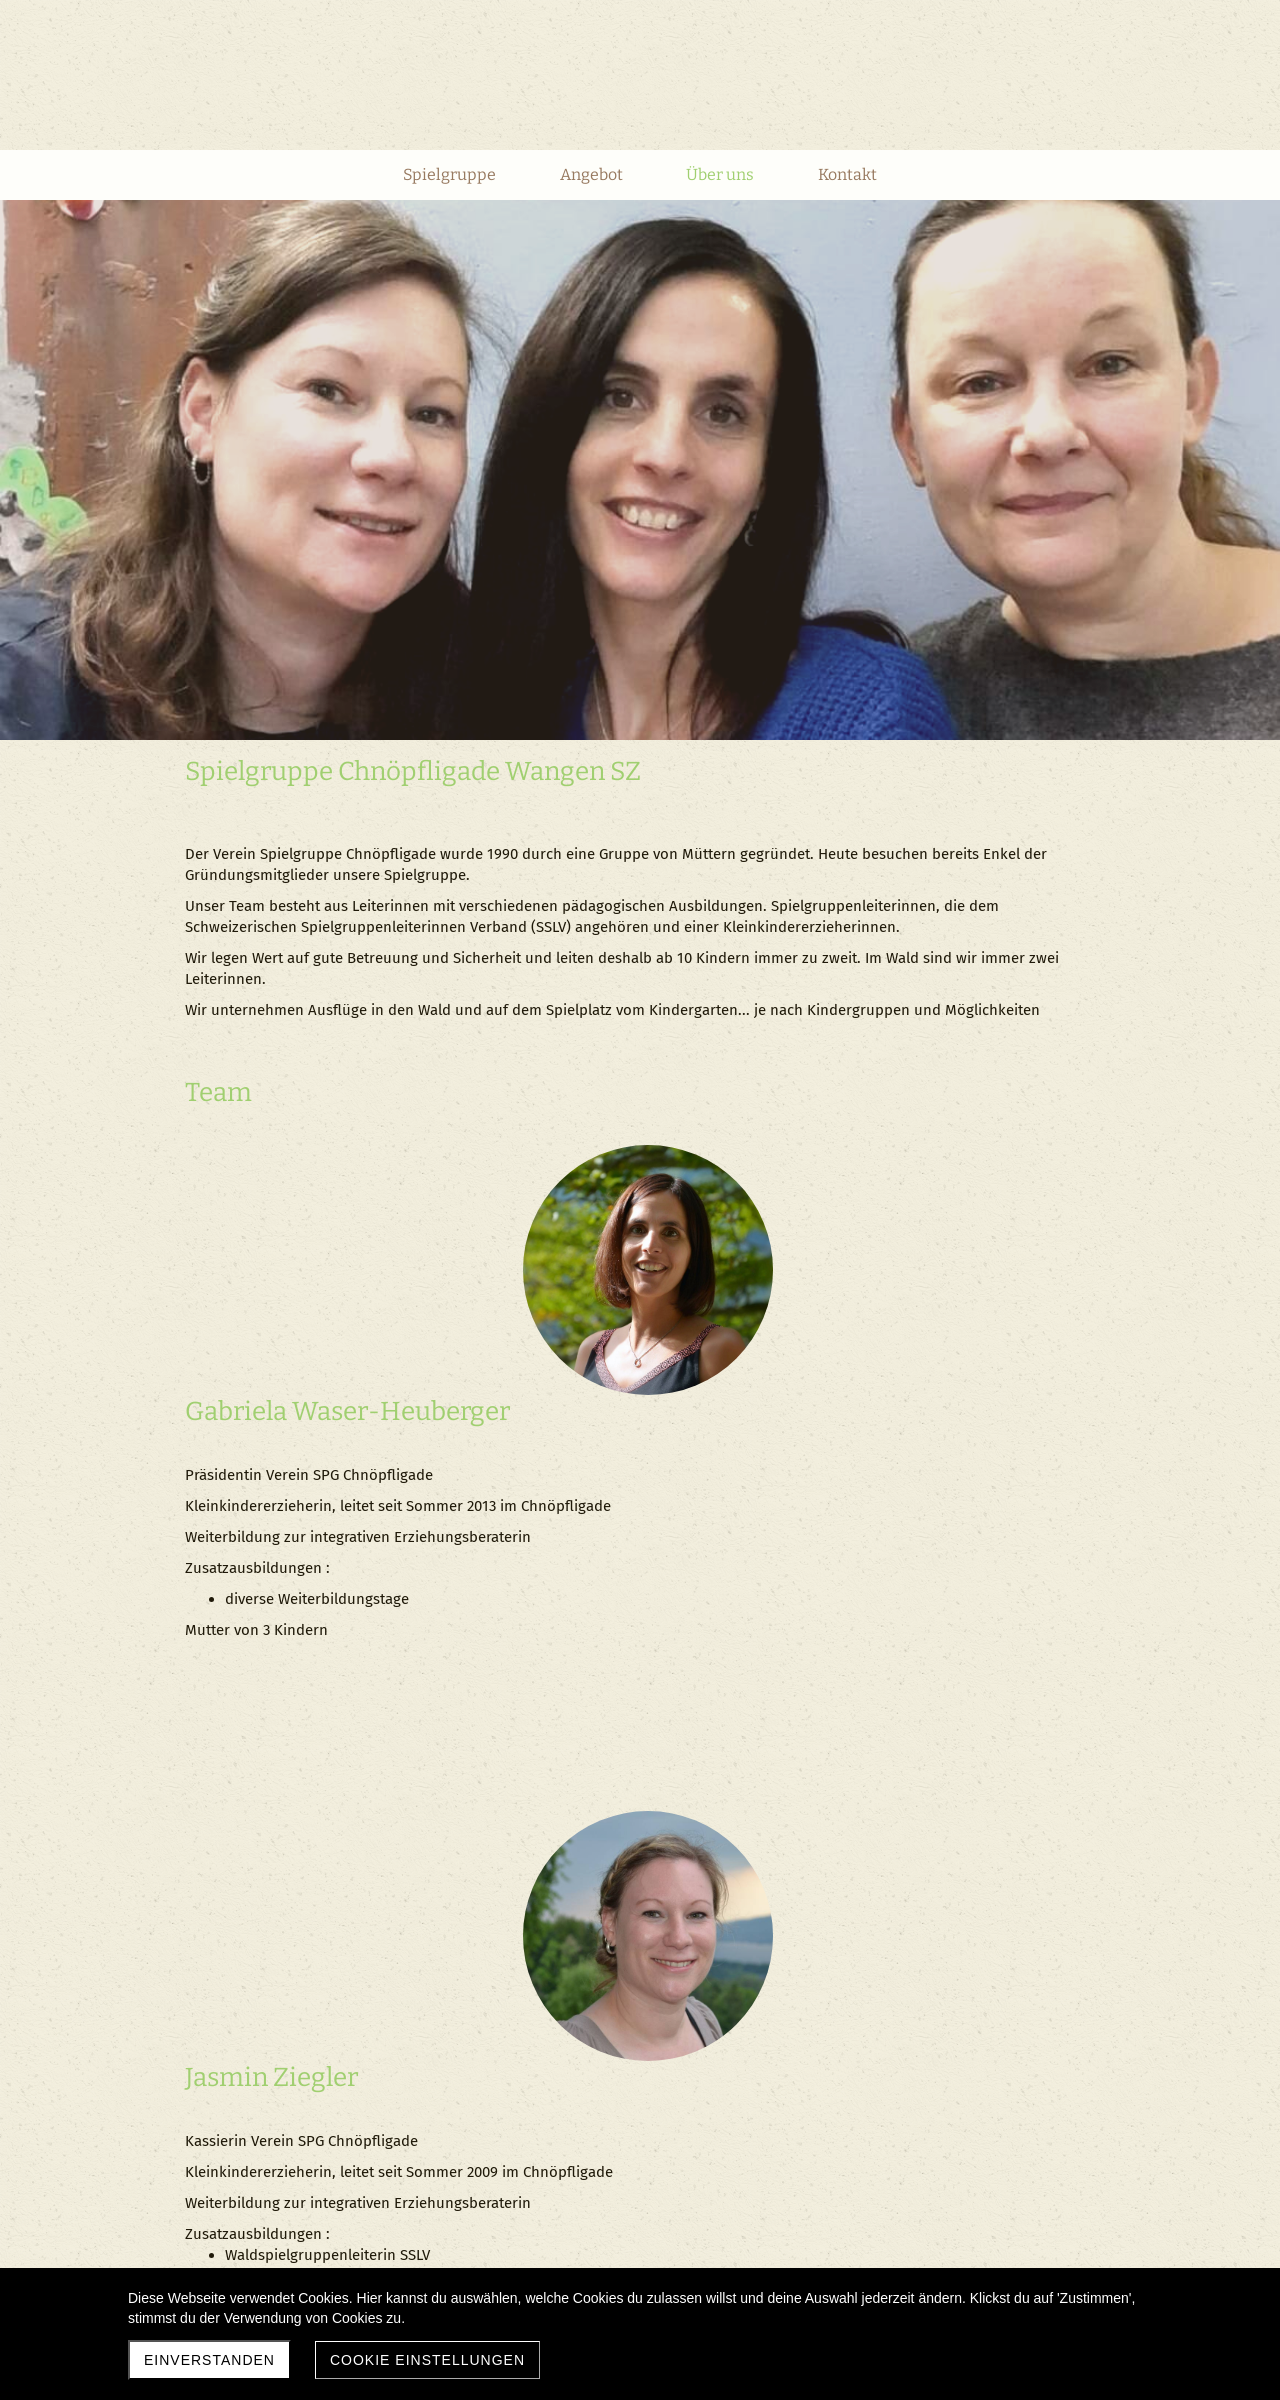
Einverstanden (209, 2360)
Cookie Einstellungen (427, 2360)
